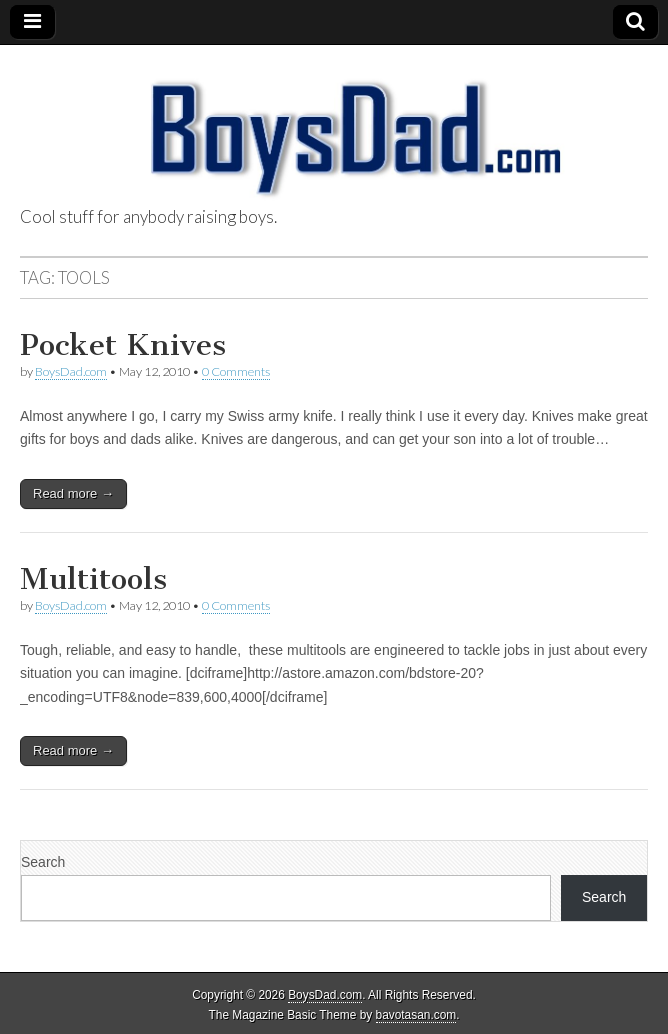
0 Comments (236, 371)
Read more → (73, 493)
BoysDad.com (71, 371)
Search (43, 862)
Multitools (93, 579)
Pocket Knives (123, 345)
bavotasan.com (416, 1015)
